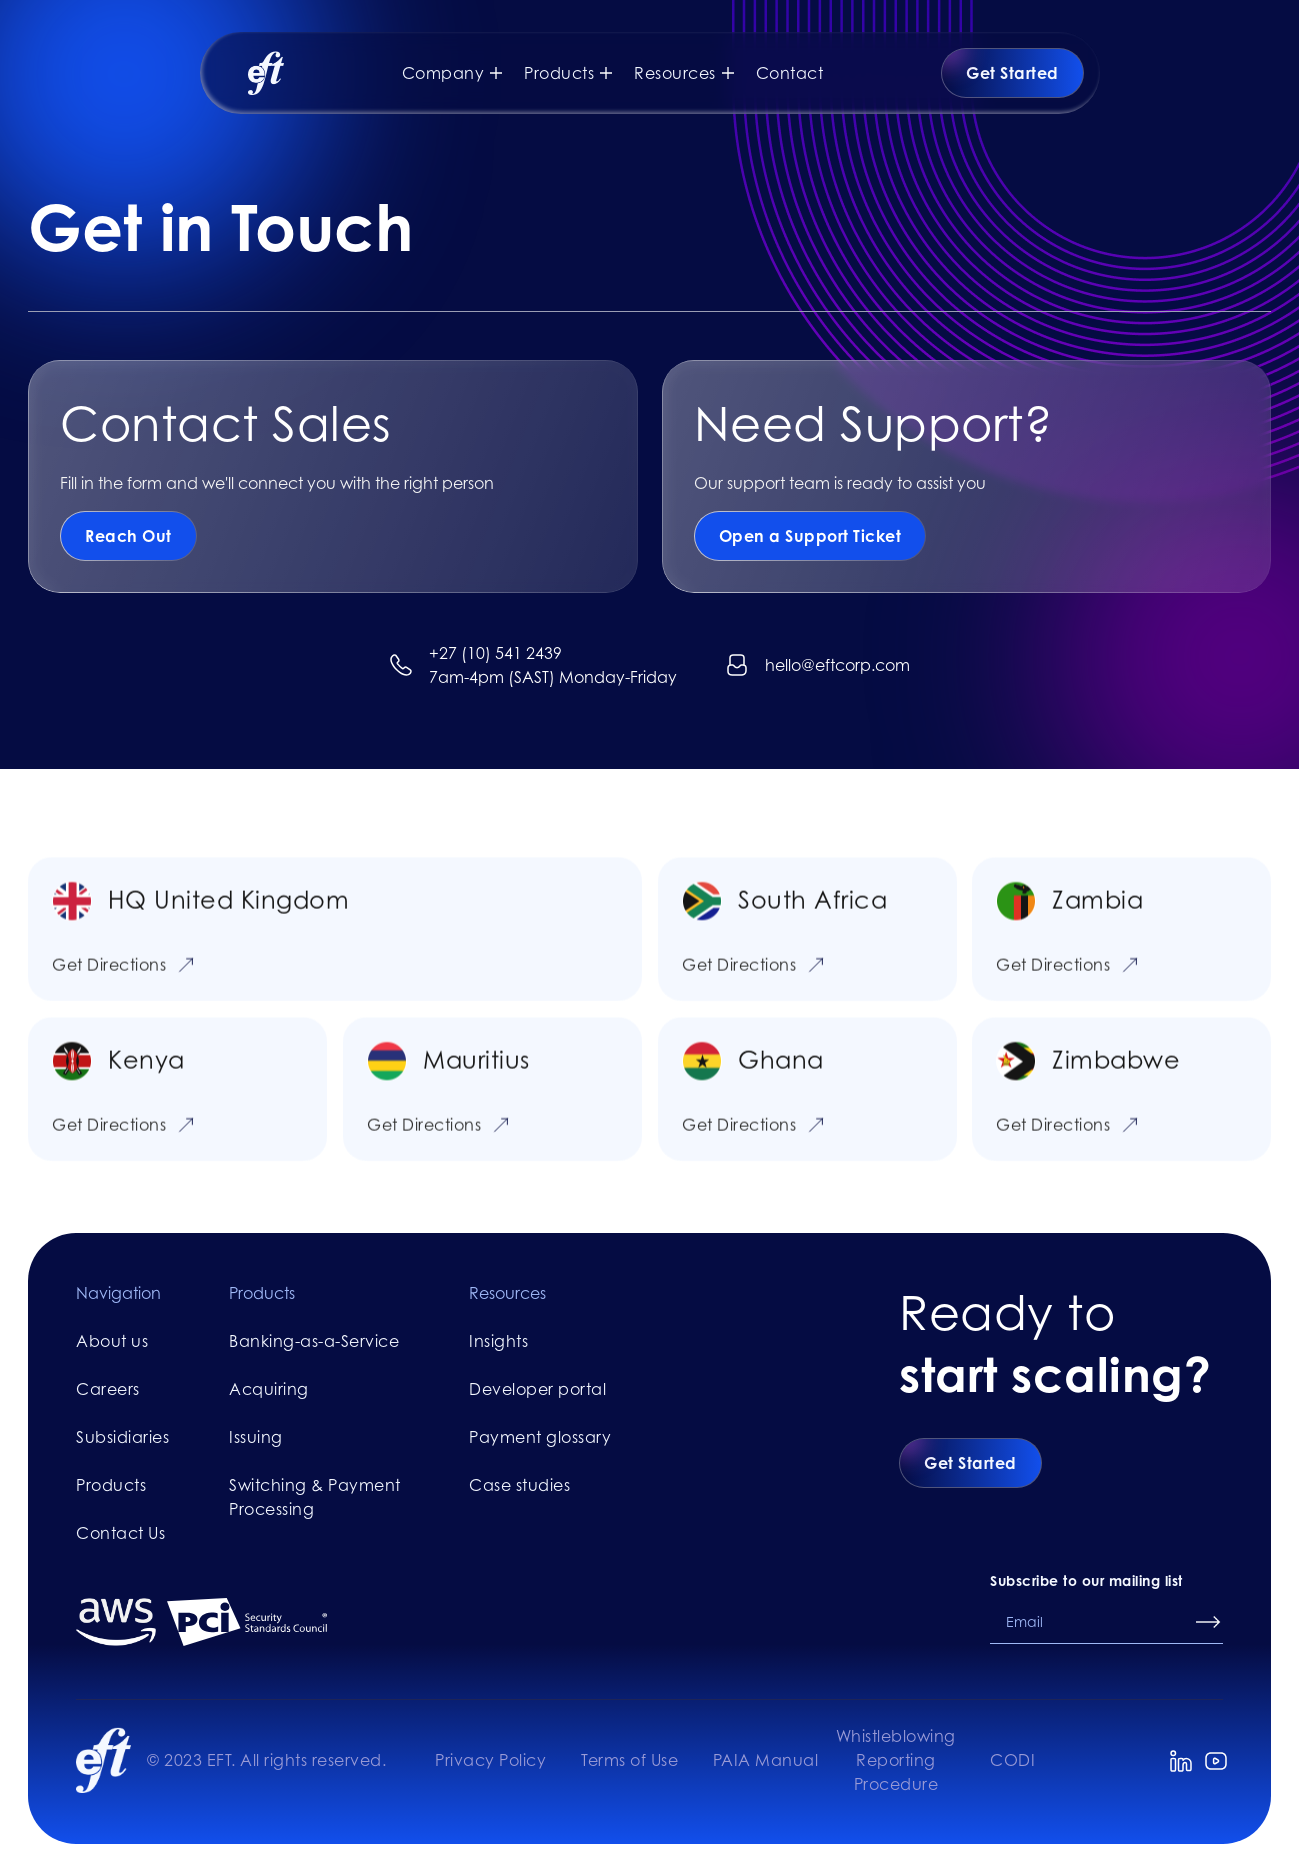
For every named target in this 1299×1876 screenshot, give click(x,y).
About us (112, 1341)
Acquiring (269, 1389)
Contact (790, 73)
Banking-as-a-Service (314, 1341)
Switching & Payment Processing (315, 1497)
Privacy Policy (490, 1760)
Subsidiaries (122, 1437)
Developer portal (537, 1389)
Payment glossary (540, 1437)
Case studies (519, 1485)
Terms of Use (629, 1760)
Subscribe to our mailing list (1086, 1580)
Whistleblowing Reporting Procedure (896, 1760)
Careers (108, 1389)
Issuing (256, 1437)
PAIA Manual (766, 1760)
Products (111, 1485)
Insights (498, 1341)
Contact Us (120, 1533)
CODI (1012, 1760)
